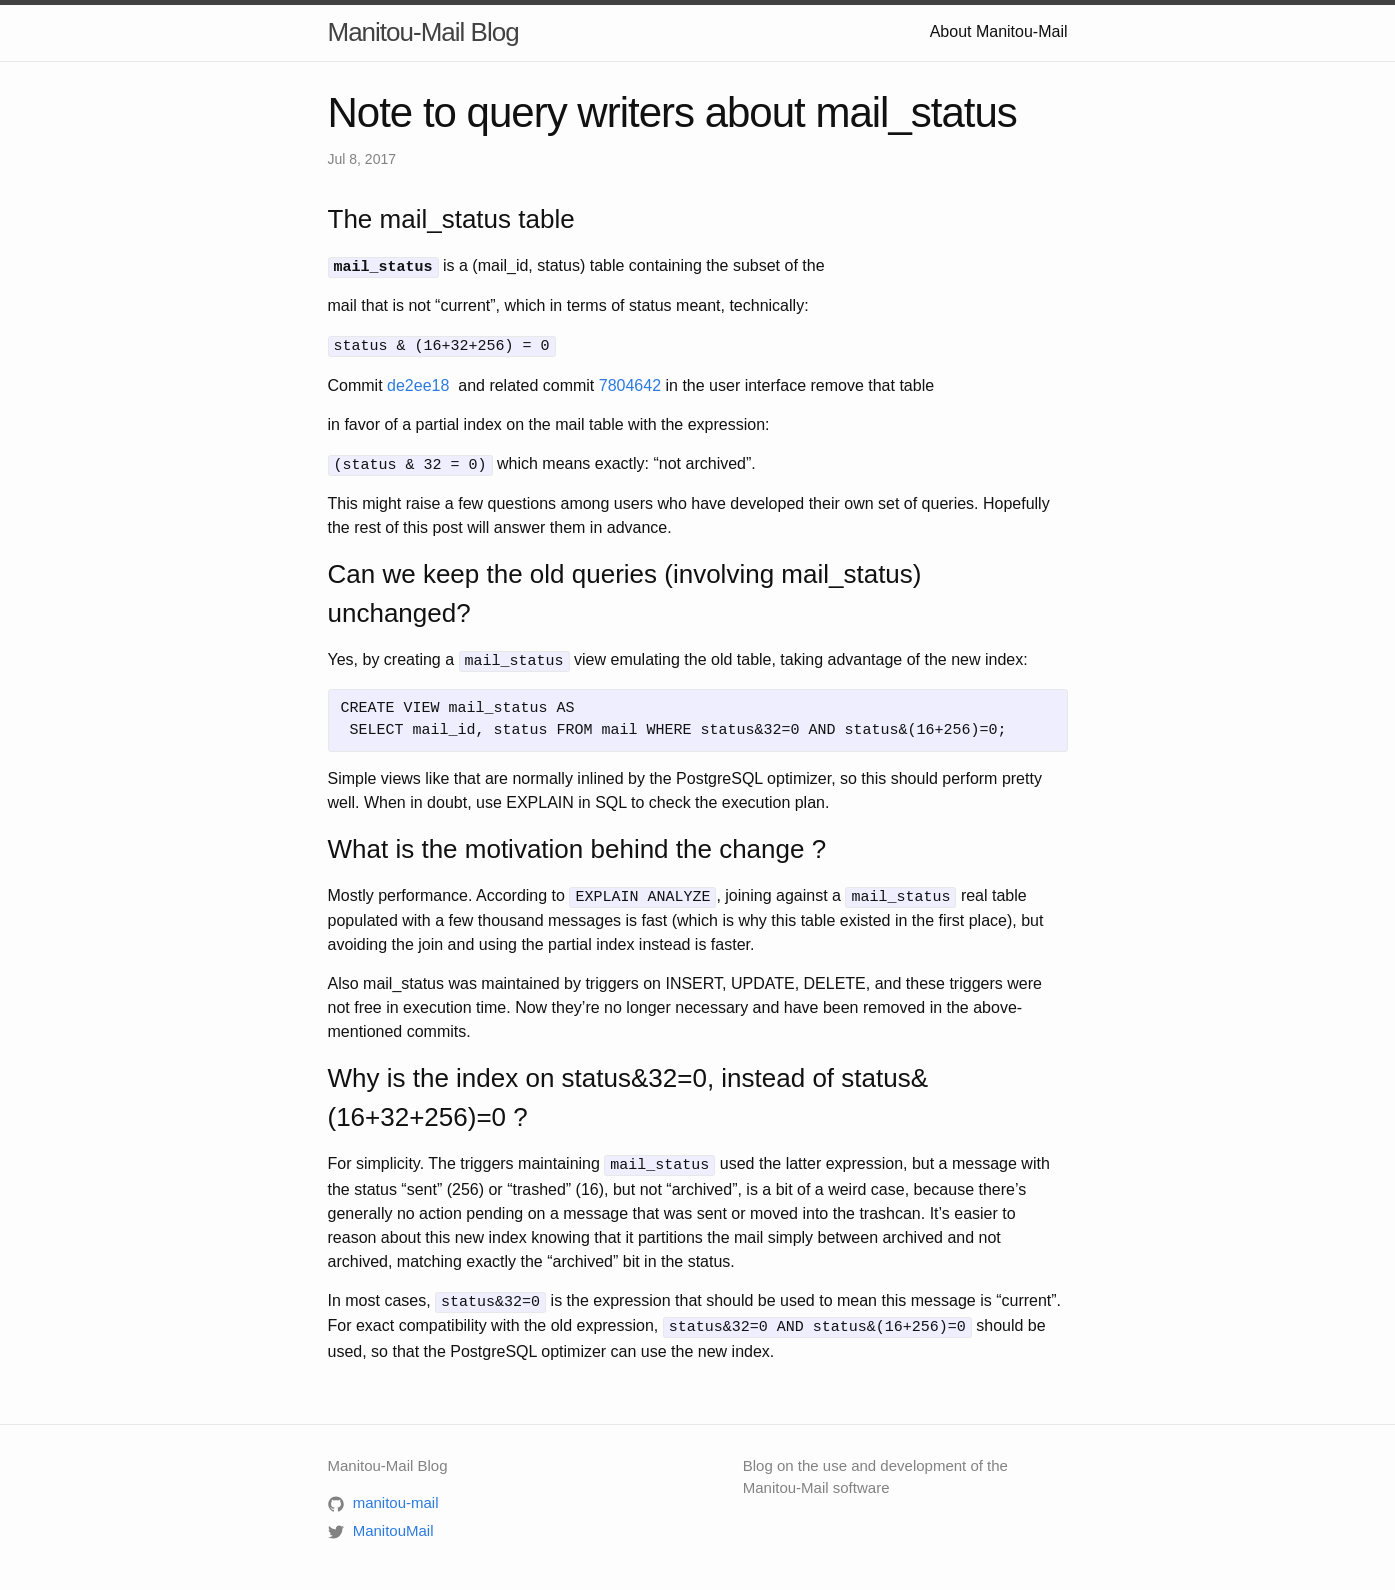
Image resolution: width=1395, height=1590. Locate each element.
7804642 (630, 382)
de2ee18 (418, 382)
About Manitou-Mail (999, 31)
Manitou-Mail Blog (423, 32)
